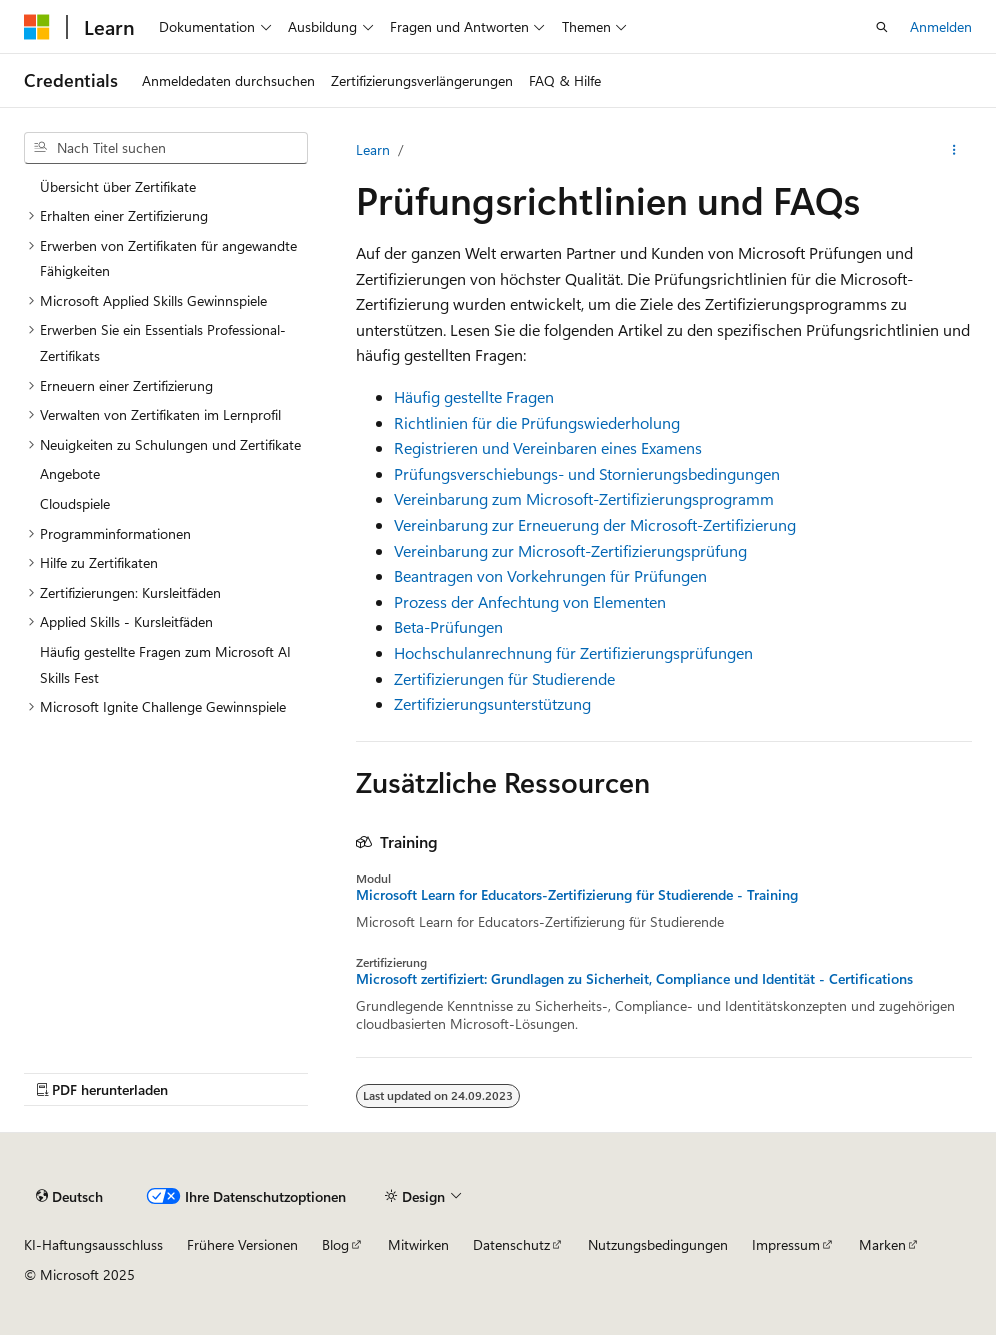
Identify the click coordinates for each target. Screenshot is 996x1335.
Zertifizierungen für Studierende (504, 678)
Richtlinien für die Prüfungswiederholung (537, 422)
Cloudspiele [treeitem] (75, 503)
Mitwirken (418, 1244)
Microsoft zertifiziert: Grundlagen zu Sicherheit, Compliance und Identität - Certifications (634, 979)
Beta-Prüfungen (448, 626)
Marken (882, 1244)
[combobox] (166, 148)
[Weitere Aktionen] (954, 150)
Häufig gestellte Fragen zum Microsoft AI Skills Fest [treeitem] (165, 664)
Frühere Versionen (242, 1244)
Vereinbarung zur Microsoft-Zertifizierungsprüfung (570, 550)
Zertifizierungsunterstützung (492, 703)
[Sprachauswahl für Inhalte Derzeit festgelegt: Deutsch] (69, 1197)
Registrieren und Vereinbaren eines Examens (548, 447)
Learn (373, 149)
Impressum (786, 1244)
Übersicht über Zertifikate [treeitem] (118, 186)
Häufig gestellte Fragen (474, 396)
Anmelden (941, 26)
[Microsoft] (37, 27)
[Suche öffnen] (882, 27)
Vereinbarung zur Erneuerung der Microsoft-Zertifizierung (595, 524)
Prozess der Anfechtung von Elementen (530, 601)
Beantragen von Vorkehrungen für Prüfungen (550, 575)
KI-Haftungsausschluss (93, 1244)
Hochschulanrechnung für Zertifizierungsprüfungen (573, 652)
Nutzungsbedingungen (658, 1244)
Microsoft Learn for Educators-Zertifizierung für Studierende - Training (577, 895)
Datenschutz (511, 1244)
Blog (335, 1244)
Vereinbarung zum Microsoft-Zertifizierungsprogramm (584, 498)
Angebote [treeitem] (70, 473)
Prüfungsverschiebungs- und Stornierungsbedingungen (587, 473)
